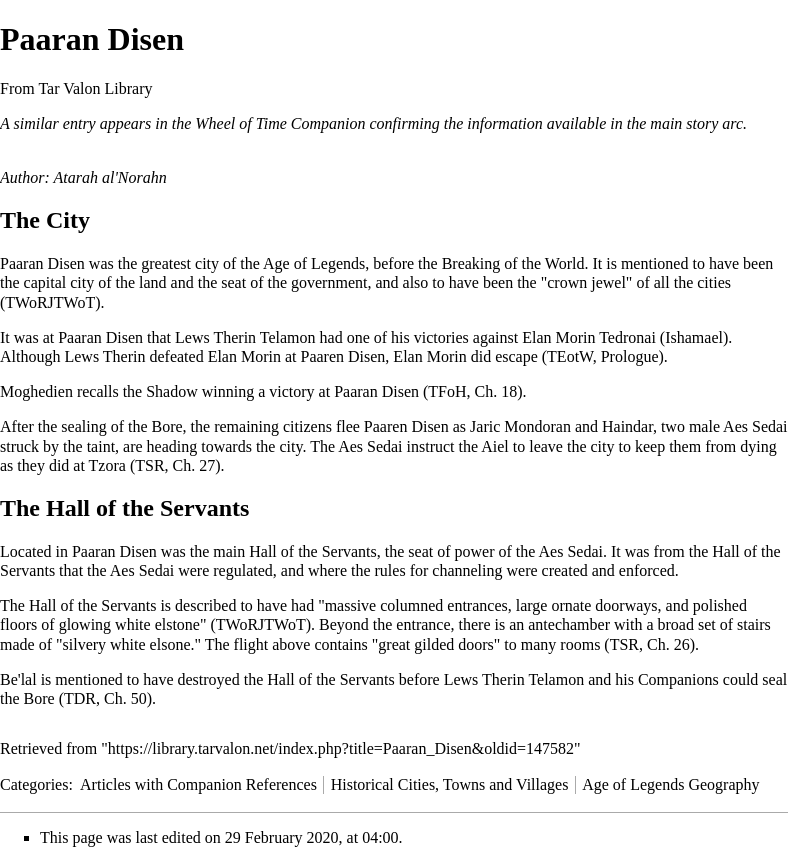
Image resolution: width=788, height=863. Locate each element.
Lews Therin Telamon (245, 337)
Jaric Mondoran (520, 426)
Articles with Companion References (198, 784)
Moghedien (36, 391)
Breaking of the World (513, 263)
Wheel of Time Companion (280, 123)
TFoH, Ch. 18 (472, 391)
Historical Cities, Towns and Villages (450, 784)
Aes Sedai (571, 551)
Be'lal (18, 679)
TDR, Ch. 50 (105, 698)
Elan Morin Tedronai (589, 337)
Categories (34, 784)
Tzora (107, 465)
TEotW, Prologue (602, 356)
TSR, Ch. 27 (175, 465)
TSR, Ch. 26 (650, 644)
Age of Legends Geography (670, 784)
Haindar (627, 426)
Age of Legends (314, 263)
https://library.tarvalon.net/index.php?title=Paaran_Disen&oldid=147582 (341, 748)
